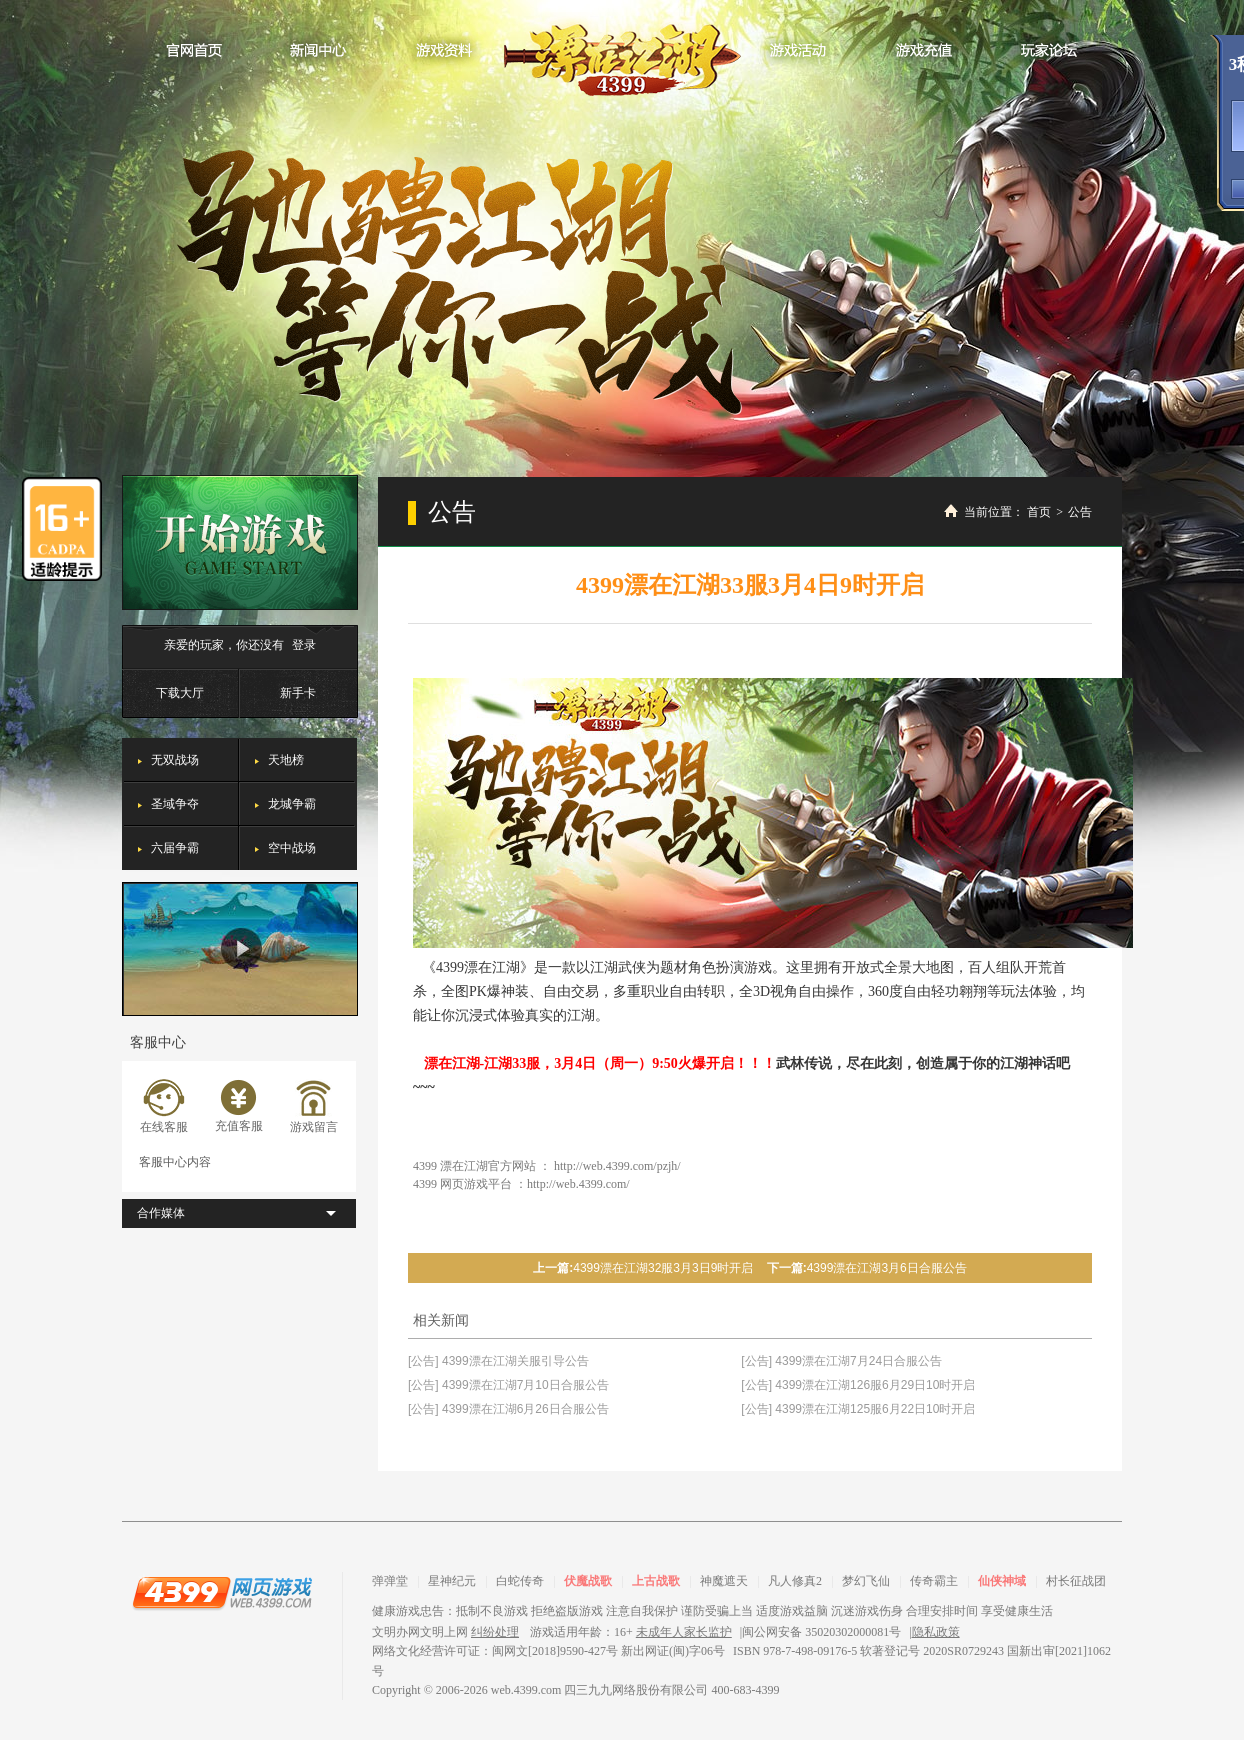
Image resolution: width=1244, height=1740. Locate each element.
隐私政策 (936, 1632)
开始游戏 (240, 542)
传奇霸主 (934, 1581)
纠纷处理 (495, 1632)
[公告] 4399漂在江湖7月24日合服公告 (841, 1361)
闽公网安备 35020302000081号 (821, 1632)
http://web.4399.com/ (578, 1184)
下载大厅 (180, 693)
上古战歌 (656, 1581)
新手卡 (298, 693)
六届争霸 (175, 848)
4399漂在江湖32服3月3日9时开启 (663, 1268)
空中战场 (292, 848)
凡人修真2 (795, 1581)
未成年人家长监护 (684, 1632)
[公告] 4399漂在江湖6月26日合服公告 (508, 1409)
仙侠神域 (1002, 1581)
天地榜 (286, 760)
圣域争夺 (175, 804)
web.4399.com (526, 1690)
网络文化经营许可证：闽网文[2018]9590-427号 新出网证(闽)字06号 (548, 1651)
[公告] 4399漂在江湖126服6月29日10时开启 (858, 1385)
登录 (304, 645)
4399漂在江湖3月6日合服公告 (887, 1268)
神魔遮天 (724, 1581)
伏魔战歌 (588, 1581)
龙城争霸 (292, 804)
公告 (1080, 512)
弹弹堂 (390, 1581)
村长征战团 (1076, 1581)
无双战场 (175, 760)
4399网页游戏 (222, 1592)
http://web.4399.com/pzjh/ (617, 1166)
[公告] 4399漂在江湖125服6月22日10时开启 (858, 1409)
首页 (1039, 512)
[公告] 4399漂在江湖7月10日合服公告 (508, 1385)
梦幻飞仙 (866, 1581)
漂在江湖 (622, 54)
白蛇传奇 (520, 1581)
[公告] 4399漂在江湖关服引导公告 (498, 1361)
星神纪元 (452, 1581)
